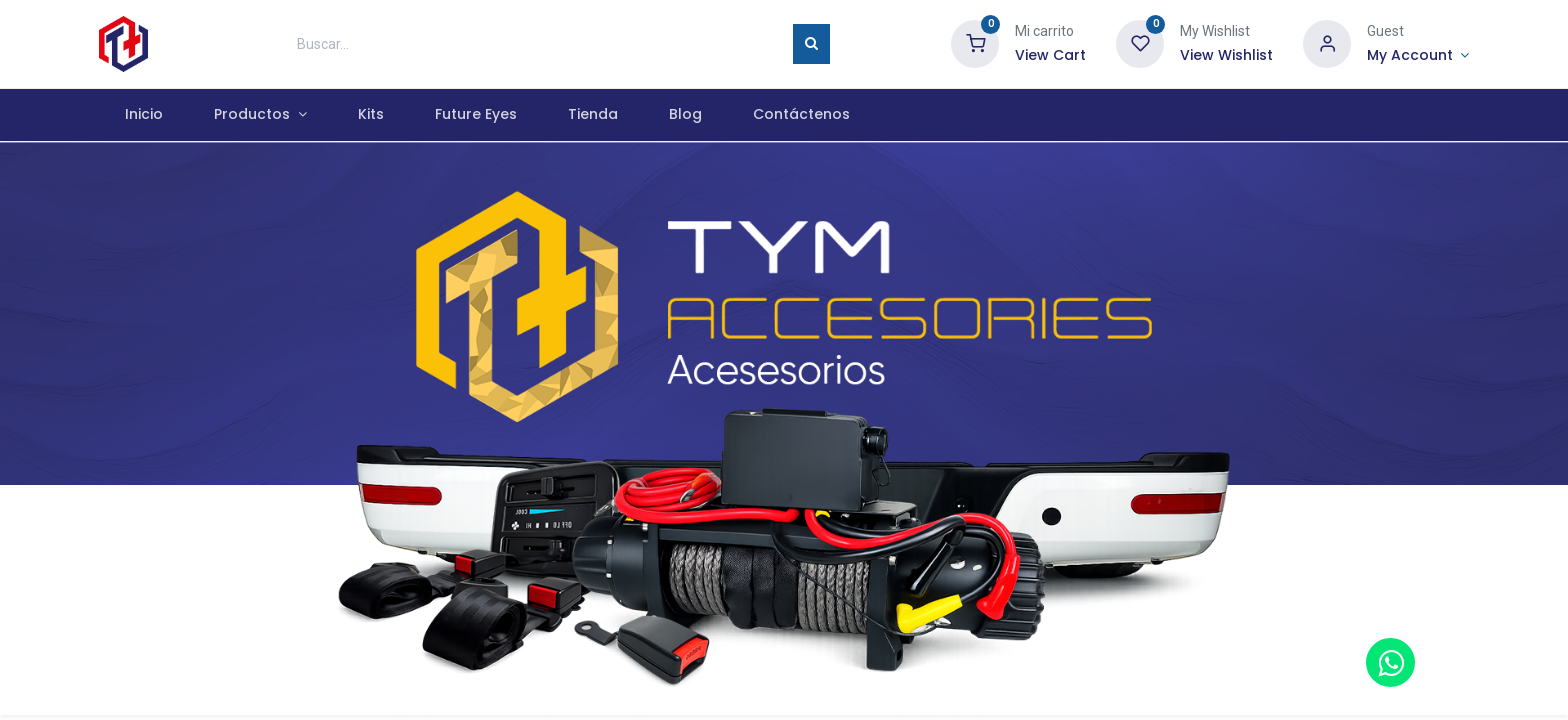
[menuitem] (143, 115)
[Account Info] (1418, 56)
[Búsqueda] (811, 44)
